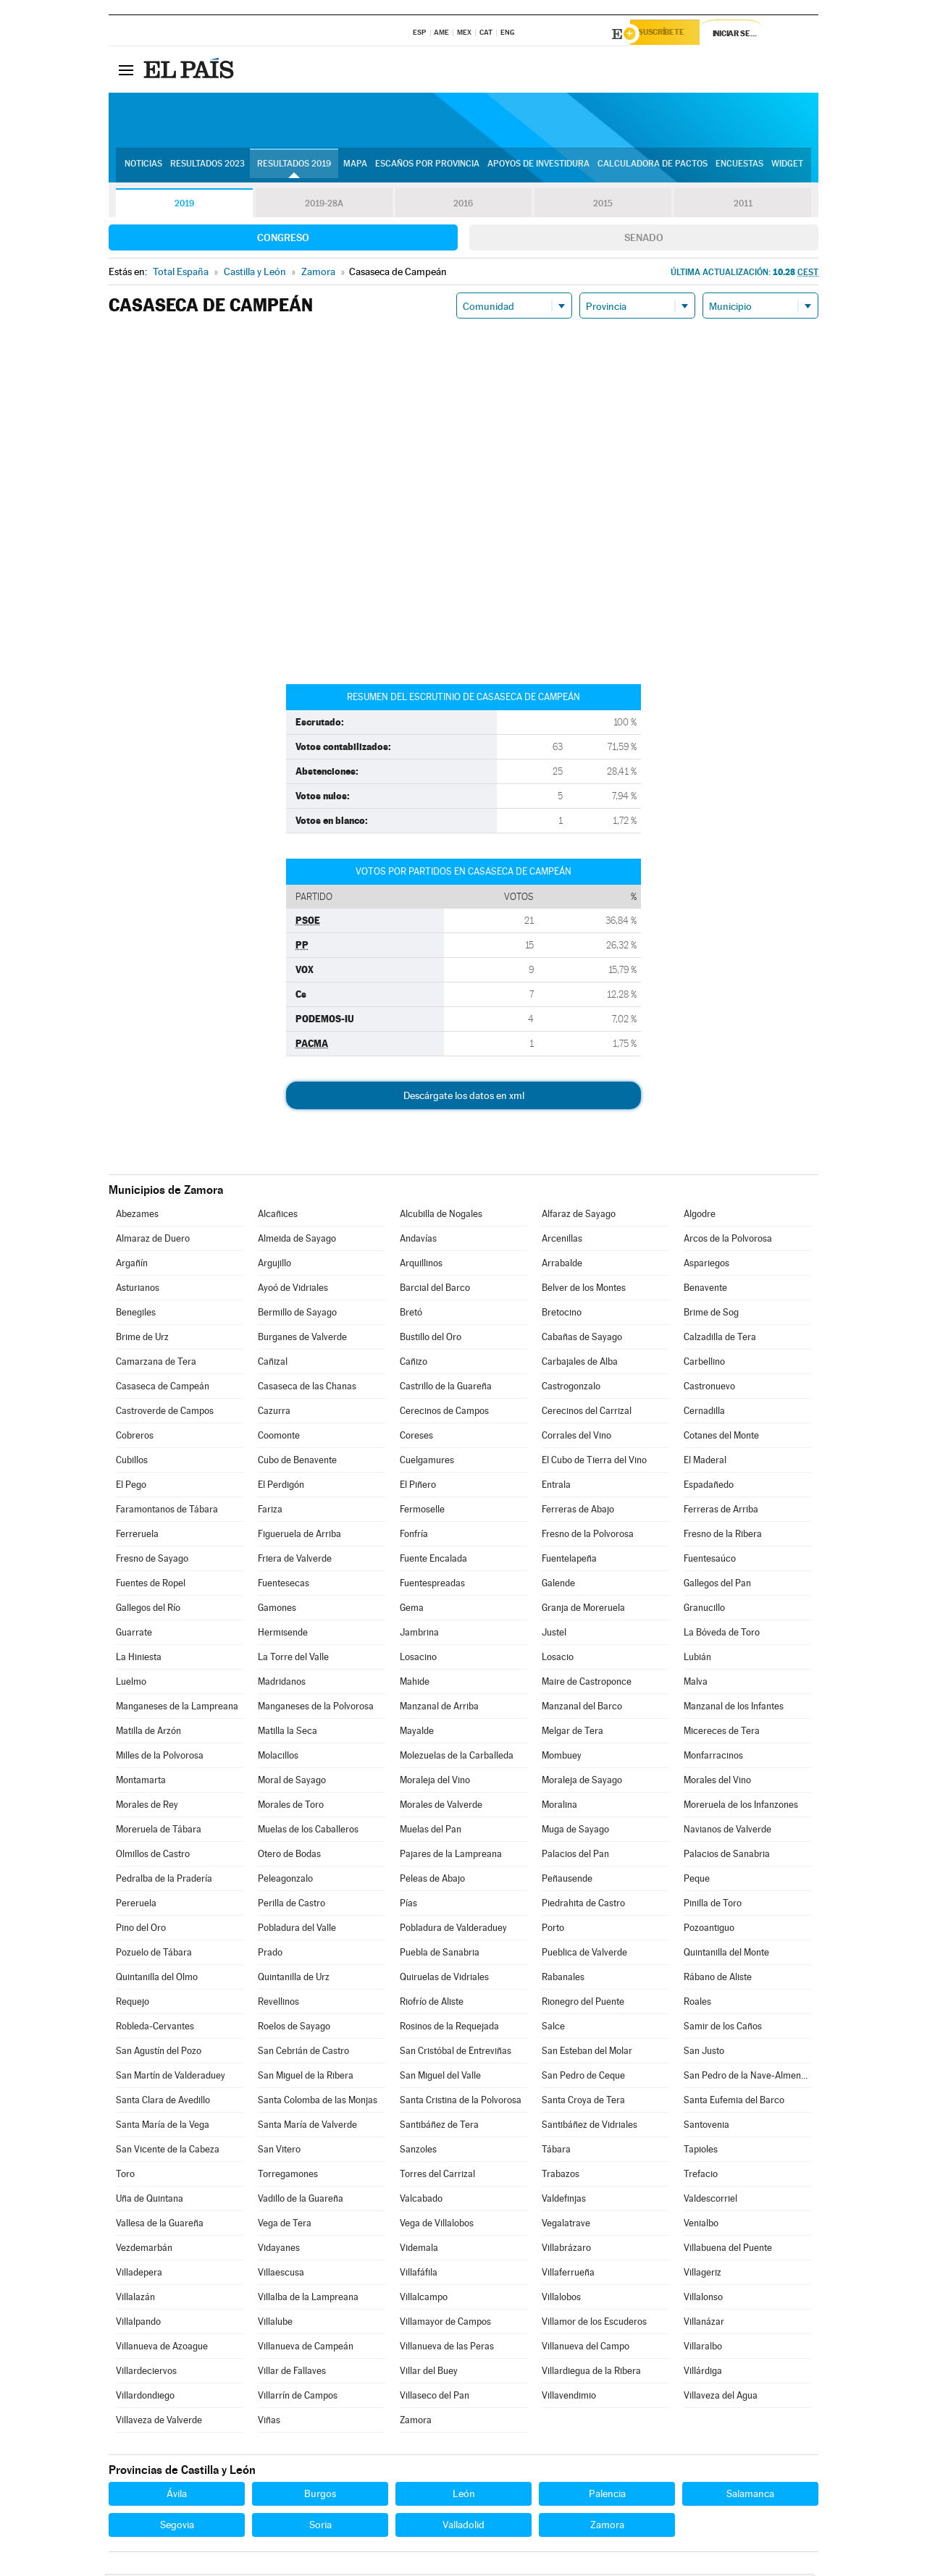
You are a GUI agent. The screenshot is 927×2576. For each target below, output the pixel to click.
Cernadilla (704, 1412)
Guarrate (134, 1634)
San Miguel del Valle (440, 2077)
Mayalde (417, 1732)
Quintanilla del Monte (726, 1954)
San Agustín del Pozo (158, 2052)
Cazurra (274, 1412)
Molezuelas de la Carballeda (456, 1757)
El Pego (131, 1486)
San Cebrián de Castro (303, 2052)
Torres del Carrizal (437, 2176)
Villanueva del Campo (585, 2348)
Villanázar (704, 2323)
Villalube (275, 2323)
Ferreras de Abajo (578, 1511)
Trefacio (701, 2176)
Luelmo (131, 1683)
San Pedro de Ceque (583, 2077)
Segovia (177, 2527)
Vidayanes (279, 2249)
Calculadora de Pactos (652, 167)
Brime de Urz (142, 1339)
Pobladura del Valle (297, 1929)
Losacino (418, 1659)
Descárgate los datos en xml (463, 1097)
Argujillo (274, 1265)
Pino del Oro (141, 1929)
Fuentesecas (283, 1585)
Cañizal (273, 1363)
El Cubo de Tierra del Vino (594, 1462)
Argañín (132, 1265)
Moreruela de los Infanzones (741, 1806)
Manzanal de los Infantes (734, 1708)
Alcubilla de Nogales (441, 1216)
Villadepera (139, 2274)
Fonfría (414, 1536)
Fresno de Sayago (152, 1560)
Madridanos (282, 1683)
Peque (697, 1880)
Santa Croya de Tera (583, 2102)
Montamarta (141, 1782)
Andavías (418, 1240)
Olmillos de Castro (153, 1856)
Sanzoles (418, 2151)
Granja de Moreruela (583, 1609)
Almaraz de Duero (153, 1240)
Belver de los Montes (584, 1289)
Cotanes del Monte (721, 1437)
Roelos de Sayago (294, 2028)
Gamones (277, 1609)
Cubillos (132, 1462)
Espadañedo (709, 1486)
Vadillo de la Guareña (300, 2200)
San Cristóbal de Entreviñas (455, 2052)
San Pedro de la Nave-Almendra (747, 2077)
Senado (643, 239)
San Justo (704, 2052)
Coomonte (279, 1437)
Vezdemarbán (144, 2249)
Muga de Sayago (575, 1831)
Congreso (283, 239)
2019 (184, 205)
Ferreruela (137, 1536)
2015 (603, 205)
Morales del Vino (717, 1782)
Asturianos (137, 1289)
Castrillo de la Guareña (446, 1388)
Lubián (697, 1659)
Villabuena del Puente (728, 2249)
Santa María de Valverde (307, 2126)
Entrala (556, 1486)
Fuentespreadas (432, 1585)
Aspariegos (706, 1265)
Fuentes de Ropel (150, 1585)
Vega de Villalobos (437, 2225)
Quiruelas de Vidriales (444, 1979)
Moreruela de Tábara (158, 1831)
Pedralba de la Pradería (164, 1880)
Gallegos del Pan (717, 1585)
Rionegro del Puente (583, 2003)
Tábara (556, 2151)
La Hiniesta (139, 1659)
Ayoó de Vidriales (293, 1289)
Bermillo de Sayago (297, 1314)
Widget (787, 167)
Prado (270, 1954)
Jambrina (419, 1634)
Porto (553, 1929)
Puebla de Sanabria (439, 1954)
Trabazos (560, 2176)
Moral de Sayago (292, 1782)
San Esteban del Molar (587, 2052)
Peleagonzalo (285, 1880)
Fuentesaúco (710, 1560)
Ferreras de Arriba (721, 1511)
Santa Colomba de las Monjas (317, 2102)
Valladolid (463, 2527)
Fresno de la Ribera (723, 1536)
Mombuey (562, 1757)
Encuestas (739, 167)
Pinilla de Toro (713, 1905)
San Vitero (279, 2151)
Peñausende (567, 1880)
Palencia (607, 2495)
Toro (125, 2176)
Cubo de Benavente (297, 1462)
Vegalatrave (566, 2225)
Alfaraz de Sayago (579, 1216)
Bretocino (562, 1314)
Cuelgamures (427, 1462)
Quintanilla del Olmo (157, 1979)
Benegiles (136, 1314)
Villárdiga (703, 2372)
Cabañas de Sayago (582, 1339)
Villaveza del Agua (721, 2397)
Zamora (416, 2422)
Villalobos (561, 2299)
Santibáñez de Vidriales (589, 2126)
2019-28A (324, 205)
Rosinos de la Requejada (449, 2028)
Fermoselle (422, 1511)
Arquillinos (421, 1265)
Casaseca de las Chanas (307, 1388)
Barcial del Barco (435, 1289)
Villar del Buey (429, 2372)
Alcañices (278, 1216)
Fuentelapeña (569, 1560)
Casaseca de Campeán (162, 1388)
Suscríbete (671, 34)
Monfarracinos (713, 1757)
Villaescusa (281, 2274)
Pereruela (136, 1905)
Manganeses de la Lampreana (177, 1708)
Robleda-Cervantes (155, 2028)
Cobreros (135, 1437)
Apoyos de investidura (538, 167)
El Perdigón (281, 1486)
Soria (320, 2527)
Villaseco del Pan (434, 2397)
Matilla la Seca (287, 1732)
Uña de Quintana (149, 2200)
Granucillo (704, 1609)
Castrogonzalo (571, 1388)
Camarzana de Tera (156, 1363)
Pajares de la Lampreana (451, 1856)
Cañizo (413, 1363)
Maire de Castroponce (587, 1683)
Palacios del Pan (575, 1856)
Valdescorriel (710, 2200)
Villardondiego (145, 2397)
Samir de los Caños (723, 2028)
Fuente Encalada (433, 1560)
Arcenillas (562, 1240)
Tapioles (701, 2151)
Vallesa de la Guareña (160, 2225)
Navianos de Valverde (727, 1831)
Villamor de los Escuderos (594, 2323)
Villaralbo (703, 2348)
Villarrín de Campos (297, 2397)
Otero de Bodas (289, 1856)
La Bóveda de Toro (722, 1634)
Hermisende (283, 1634)
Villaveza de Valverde (159, 2422)
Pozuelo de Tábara (154, 1954)
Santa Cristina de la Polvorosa (460, 2102)
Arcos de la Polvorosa (728, 1240)
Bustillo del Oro (430, 1339)
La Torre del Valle (293, 1659)
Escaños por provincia (427, 167)
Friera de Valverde (295, 1560)
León (464, 2495)
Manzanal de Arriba (439, 1708)
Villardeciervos (146, 2372)
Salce (553, 2028)
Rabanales (563, 1979)
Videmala (419, 2249)
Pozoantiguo (709, 1929)
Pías (408, 1905)
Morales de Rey (147, 1806)
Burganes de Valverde (302, 1339)
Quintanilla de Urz (294, 1979)
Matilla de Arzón (148, 1732)
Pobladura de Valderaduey (453, 1929)
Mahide (414, 1683)
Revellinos (278, 2003)
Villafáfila (418, 2274)
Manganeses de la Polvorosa (316, 1708)
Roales (697, 2003)
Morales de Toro (291, 1806)
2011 (742, 205)
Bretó (411, 1314)
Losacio (558, 1659)
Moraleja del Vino (435, 1782)
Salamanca (750, 2495)
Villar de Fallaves (292, 2372)
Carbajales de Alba (580, 1363)
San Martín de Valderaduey (170, 2077)
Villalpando (138, 2323)
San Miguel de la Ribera (305, 2077)
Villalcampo (424, 2299)
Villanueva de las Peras (447, 2348)
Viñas (269, 2422)
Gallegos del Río (148, 1609)
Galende (558, 1585)
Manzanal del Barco (582, 1708)
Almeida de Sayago (297, 1240)
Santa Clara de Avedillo (163, 2102)
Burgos (320, 2495)
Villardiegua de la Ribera (591, 2372)
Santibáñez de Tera (439, 2126)
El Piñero (418, 1486)
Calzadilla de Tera (720, 1339)
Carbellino (704, 1363)
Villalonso (703, 2299)
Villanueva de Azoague (162, 2348)
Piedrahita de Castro (583, 1905)
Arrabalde (562, 1265)
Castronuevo (709, 1388)
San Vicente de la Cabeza (167, 2151)
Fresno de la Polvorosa (588, 1536)
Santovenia (706, 2126)
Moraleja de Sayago (582, 1782)
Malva (696, 1683)
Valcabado (421, 2200)
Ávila (177, 2495)
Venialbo (701, 2225)
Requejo (132, 2003)
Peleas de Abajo (432, 1880)
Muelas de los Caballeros (308, 1831)
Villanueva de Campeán (305, 2348)
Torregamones (288, 2176)
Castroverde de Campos (165, 1412)
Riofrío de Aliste (432, 2003)
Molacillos (278, 1757)
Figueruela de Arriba (299, 1536)
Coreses (416, 1437)
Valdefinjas (564, 2200)
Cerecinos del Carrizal (587, 1412)
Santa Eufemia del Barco (734, 2102)
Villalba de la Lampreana (308, 2299)
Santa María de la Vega (162, 2126)
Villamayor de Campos (445, 2323)
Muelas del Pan (430, 1831)
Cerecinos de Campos (444, 1412)
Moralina (559, 1806)
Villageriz (702, 2274)
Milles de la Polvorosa (160, 1757)
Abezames (137, 1216)
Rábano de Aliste (718, 1979)
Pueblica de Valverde (584, 1954)
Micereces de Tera (722, 1732)
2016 (463, 205)
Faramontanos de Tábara (167, 1511)
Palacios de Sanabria (727, 1856)
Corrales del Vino (576, 1437)
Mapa (355, 167)
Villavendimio (569, 2397)
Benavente (705, 1289)
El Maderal (705, 1462)
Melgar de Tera (572, 1732)
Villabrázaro (566, 2249)
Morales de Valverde (441, 1806)
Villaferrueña (568, 2274)
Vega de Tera (284, 2225)
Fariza (270, 1511)
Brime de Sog (711, 1314)
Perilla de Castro (291, 1905)
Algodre (700, 1216)
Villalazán (135, 2299)
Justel (554, 1634)
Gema (412, 1609)
